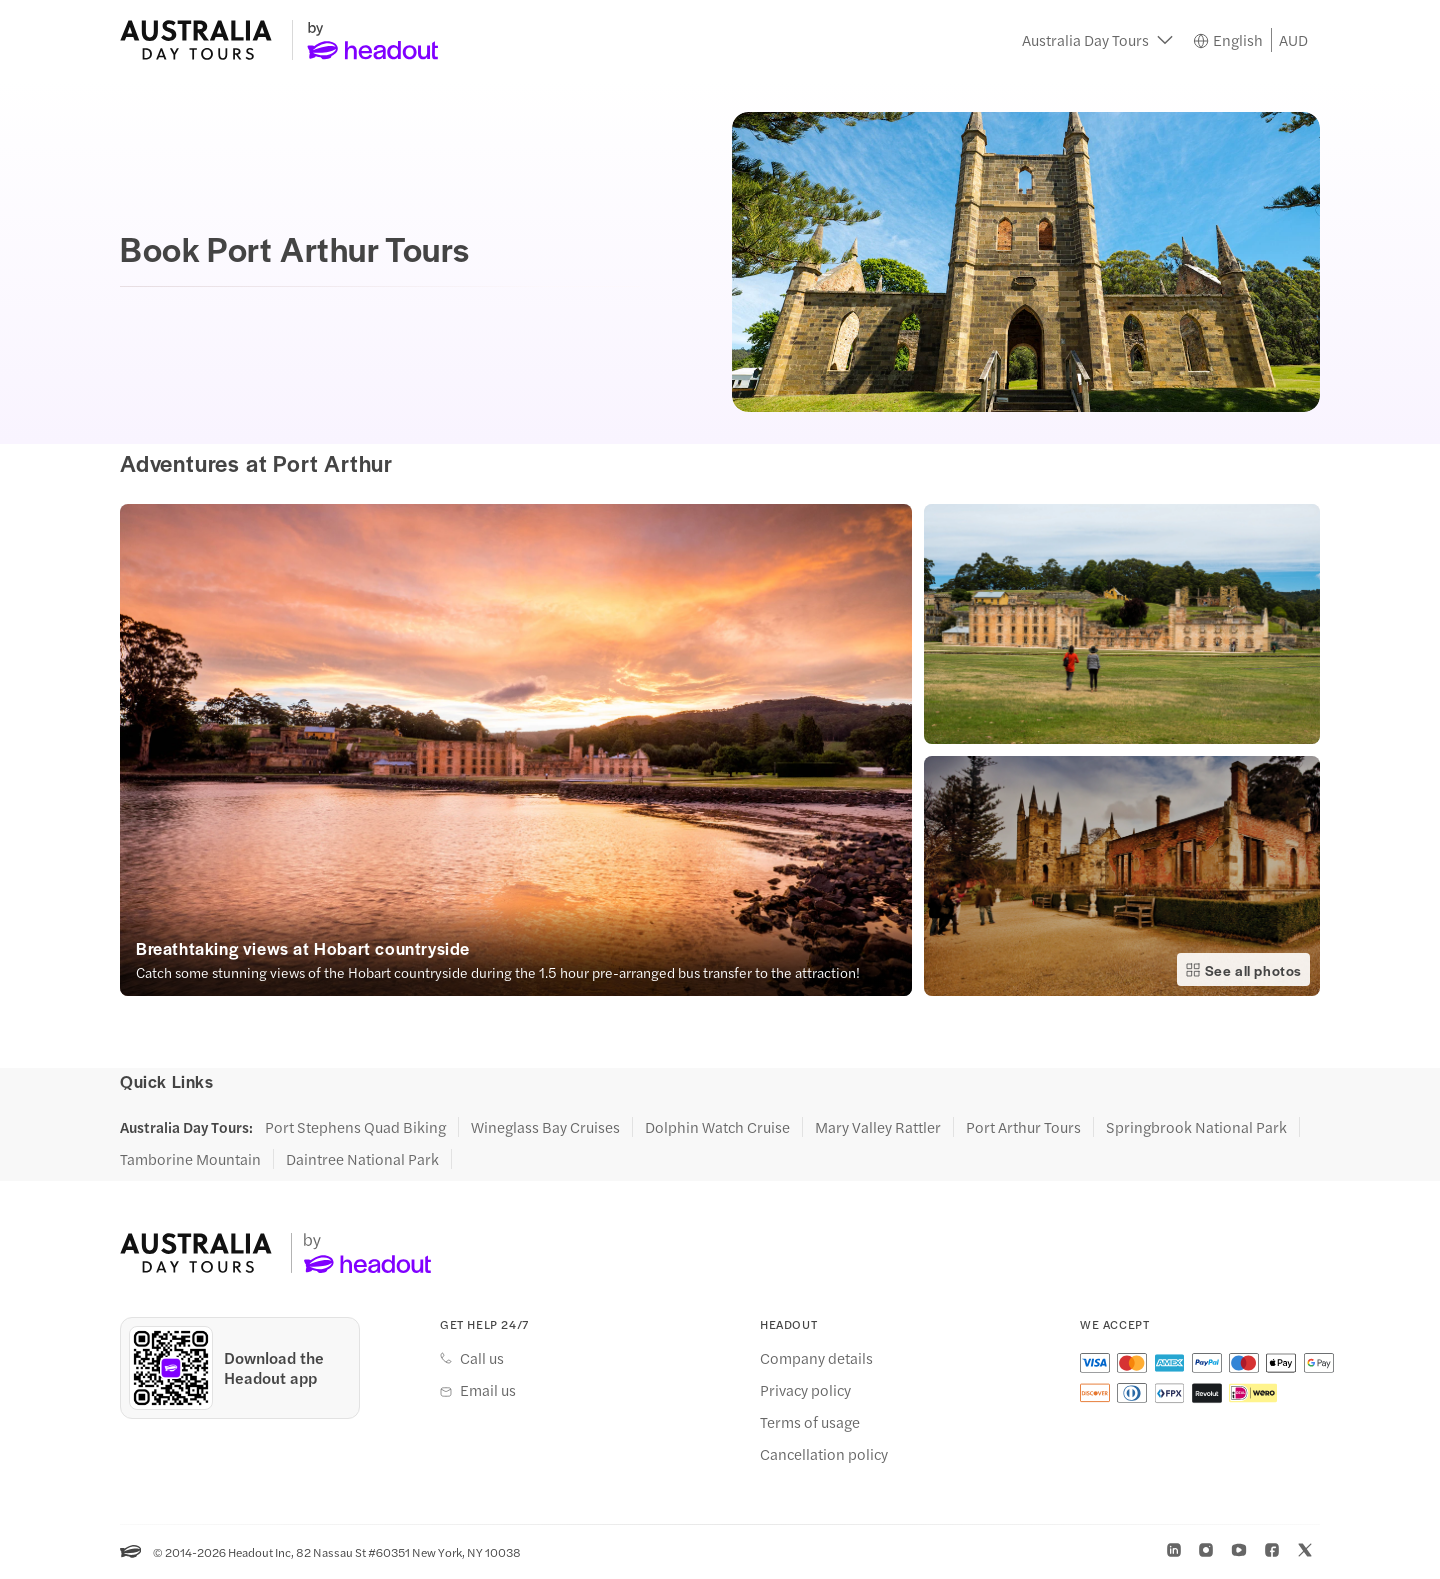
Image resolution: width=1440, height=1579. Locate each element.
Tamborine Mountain (190, 1159)
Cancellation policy (824, 1454)
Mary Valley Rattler (878, 1127)
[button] (1097, 40)
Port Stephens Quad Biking (355, 1127)
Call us (482, 1358)
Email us (488, 1390)
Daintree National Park (362, 1159)
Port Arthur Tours (1023, 1127)
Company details (816, 1358)
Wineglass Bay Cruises (545, 1127)
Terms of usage (810, 1422)
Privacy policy (805, 1390)
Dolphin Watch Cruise (717, 1127)
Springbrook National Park (1196, 1127)
